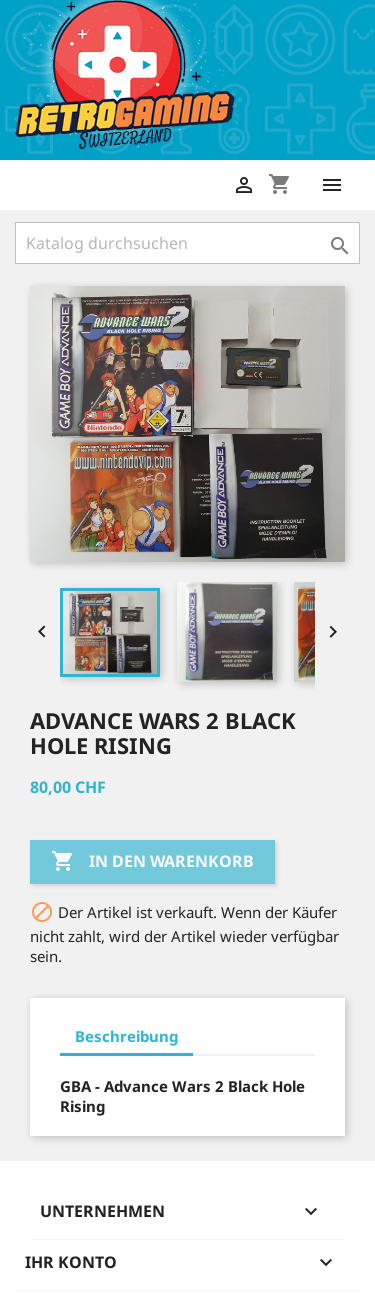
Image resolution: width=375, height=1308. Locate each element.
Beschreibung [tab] (126, 1036)
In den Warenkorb (152, 862)
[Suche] (187, 243)
